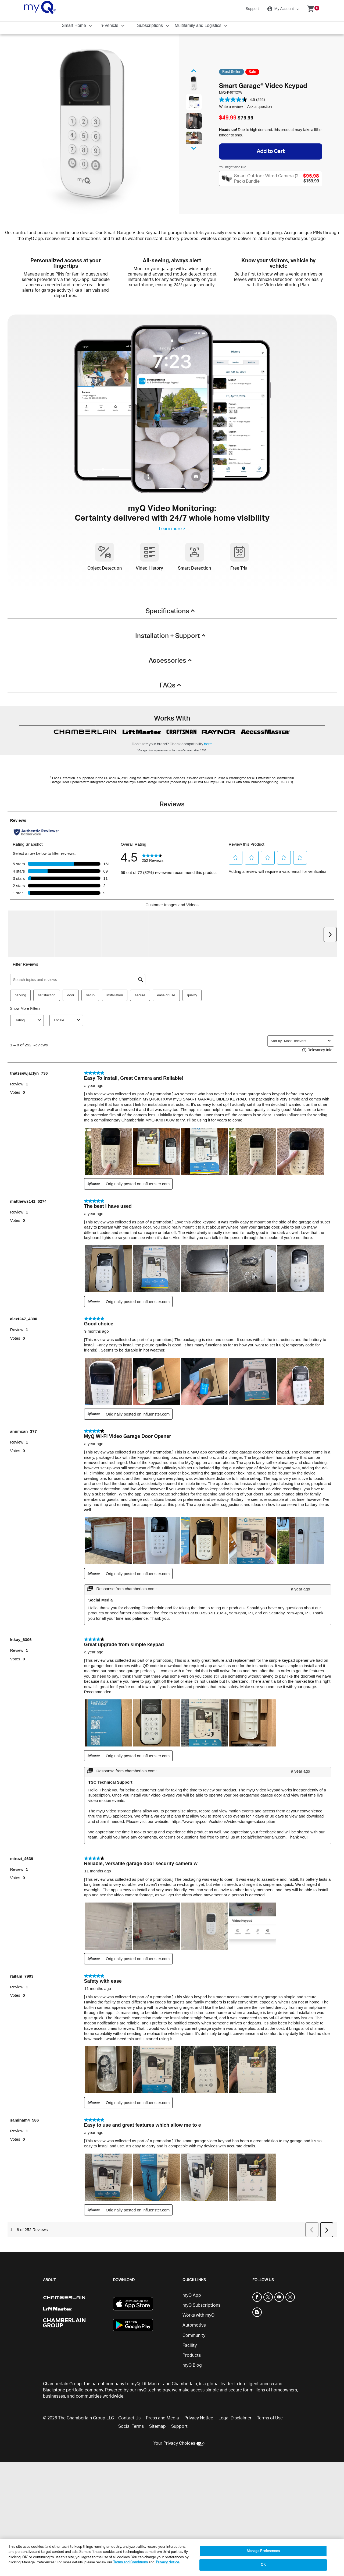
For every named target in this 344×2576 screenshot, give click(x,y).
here (208, 744)
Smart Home (74, 25)
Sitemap (157, 2426)
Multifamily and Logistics (199, 25)
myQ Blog (192, 2365)
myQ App (191, 2295)
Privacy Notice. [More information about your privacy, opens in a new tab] (168, 2562)
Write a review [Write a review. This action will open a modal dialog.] (231, 106)
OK (263, 2565)
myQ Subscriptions (201, 2305)
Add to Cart (271, 151)
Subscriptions (150, 25)
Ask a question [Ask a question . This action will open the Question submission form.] (259, 106)
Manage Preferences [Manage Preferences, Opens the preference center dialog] (263, 2551)
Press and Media (162, 2418)
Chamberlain (184, 2384)
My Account (281, 9)
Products (191, 2355)
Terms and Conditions (130, 2562)
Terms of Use (270, 2418)
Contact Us (129, 2418)
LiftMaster (152, 2384)
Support (252, 8)
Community (193, 2335)
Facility (189, 2345)
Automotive (194, 2325)
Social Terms (131, 2426)
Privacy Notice (198, 2418)
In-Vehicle (109, 25)
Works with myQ (198, 2315)
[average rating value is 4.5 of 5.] (237, 99)
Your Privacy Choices (174, 2443)
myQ (135, 2384)
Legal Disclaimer (235, 2418)
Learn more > (172, 529)
